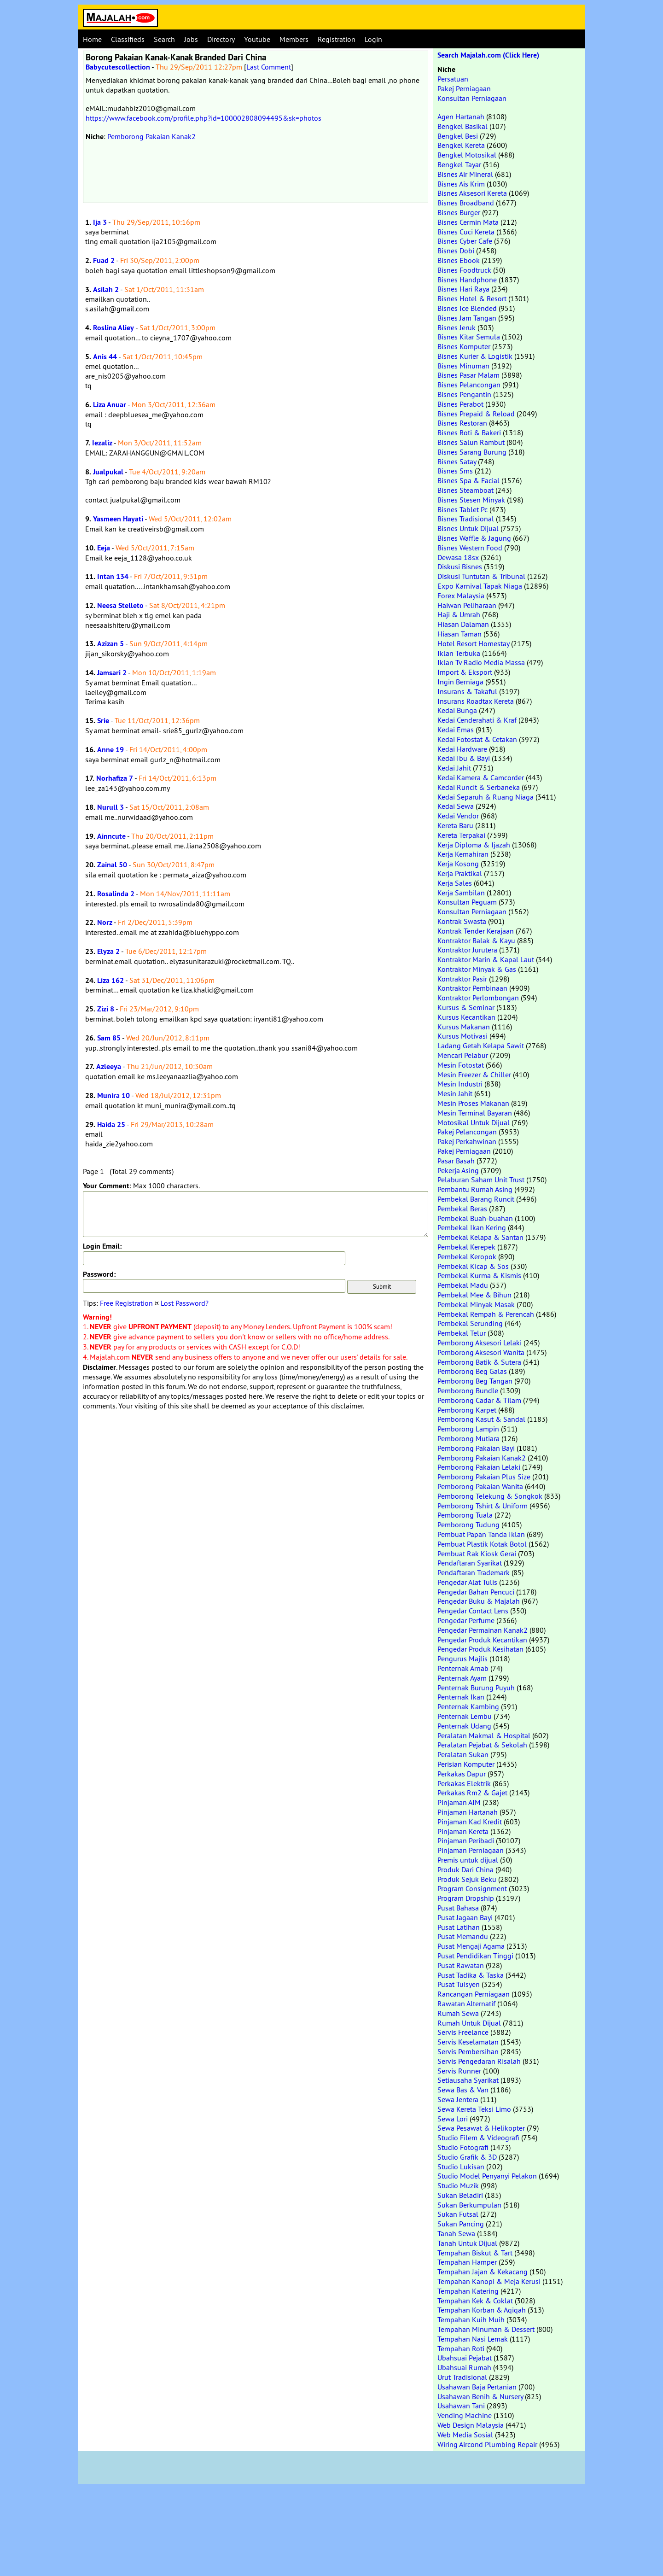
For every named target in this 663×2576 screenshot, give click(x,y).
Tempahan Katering (468, 2291)
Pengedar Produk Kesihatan (480, 1648)
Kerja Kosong (458, 863)
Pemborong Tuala (465, 1514)
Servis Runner (459, 2070)
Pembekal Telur (461, 1333)
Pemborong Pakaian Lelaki (478, 1467)
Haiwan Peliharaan (466, 605)
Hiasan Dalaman (463, 624)
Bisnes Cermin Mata (468, 222)
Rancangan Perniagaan (473, 1993)
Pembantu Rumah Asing (474, 1189)
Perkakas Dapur (461, 1773)
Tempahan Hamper (467, 2261)
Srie (103, 720)
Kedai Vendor (458, 815)
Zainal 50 (112, 865)
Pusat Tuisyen (458, 1984)
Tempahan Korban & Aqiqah (481, 2309)
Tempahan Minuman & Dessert (486, 2329)
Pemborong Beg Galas (472, 1371)
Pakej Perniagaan (464, 88)
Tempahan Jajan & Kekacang (482, 2271)
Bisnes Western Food (469, 547)
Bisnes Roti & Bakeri (469, 432)
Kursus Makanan (463, 1026)
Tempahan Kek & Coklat (475, 2300)
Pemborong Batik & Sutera (479, 1362)
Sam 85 (109, 1038)
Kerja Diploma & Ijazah (473, 844)
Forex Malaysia (460, 595)
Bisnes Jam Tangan (466, 317)
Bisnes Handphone (467, 279)
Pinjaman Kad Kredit (469, 1821)
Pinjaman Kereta (463, 1831)
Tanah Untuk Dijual (467, 2243)
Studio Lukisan (460, 2166)
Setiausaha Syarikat (468, 2080)
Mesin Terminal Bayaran (474, 1112)
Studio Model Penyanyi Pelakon (487, 2175)
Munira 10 (113, 1095)
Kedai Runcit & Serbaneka (478, 787)
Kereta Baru (455, 825)
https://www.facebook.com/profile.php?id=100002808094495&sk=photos (203, 118)
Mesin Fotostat (460, 1064)
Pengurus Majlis (462, 1658)
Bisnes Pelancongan (468, 384)
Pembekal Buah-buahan (475, 1218)
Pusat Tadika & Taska (470, 1975)
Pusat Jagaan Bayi (465, 1917)
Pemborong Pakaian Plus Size (483, 1476)
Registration (336, 39)
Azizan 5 (110, 643)
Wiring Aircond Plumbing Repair (487, 2444)
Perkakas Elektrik (464, 1783)
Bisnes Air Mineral (465, 174)
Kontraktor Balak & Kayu (476, 940)
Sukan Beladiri (460, 2195)
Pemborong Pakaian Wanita (480, 1486)
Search (164, 39)
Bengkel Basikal (462, 126)
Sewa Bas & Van (463, 2089)
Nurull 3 (110, 807)
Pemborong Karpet (466, 1409)
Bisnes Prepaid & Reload (476, 413)
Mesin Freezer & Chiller (474, 1074)
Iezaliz (102, 443)
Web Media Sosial (465, 2434)
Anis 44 (105, 357)
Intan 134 (112, 576)
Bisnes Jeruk (456, 327)
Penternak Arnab (463, 1668)
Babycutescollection (118, 67)
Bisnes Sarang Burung (471, 451)
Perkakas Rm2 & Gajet (472, 1792)
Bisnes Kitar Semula (468, 336)
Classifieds (128, 39)
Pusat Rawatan (460, 1965)
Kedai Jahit (454, 767)
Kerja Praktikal (459, 873)
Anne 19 (110, 749)
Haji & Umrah (458, 614)
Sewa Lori (452, 2118)
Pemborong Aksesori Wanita (480, 1352)
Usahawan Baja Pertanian (477, 2386)
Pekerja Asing (458, 1170)
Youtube (257, 39)
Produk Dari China (465, 1869)
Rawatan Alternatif (466, 2003)
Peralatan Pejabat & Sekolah (482, 1744)
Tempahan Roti (460, 2348)
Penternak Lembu (464, 1716)
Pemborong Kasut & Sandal (481, 1419)
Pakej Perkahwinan (466, 1141)
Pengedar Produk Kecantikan (482, 1639)
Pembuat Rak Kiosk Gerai (476, 1553)
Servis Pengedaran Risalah (479, 2061)
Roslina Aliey (113, 328)
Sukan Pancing (460, 2223)
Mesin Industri (460, 1083)
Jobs (191, 39)
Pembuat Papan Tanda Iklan (481, 1534)
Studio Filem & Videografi (478, 2137)
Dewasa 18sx (458, 557)
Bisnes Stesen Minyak (471, 499)
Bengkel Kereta (461, 145)
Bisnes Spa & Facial (468, 480)
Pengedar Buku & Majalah (478, 1601)
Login (373, 39)
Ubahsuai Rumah (464, 2367)
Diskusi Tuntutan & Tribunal (481, 576)
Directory (221, 39)
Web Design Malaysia (470, 2425)
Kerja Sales (454, 883)
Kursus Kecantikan (466, 1017)
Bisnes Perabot (460, 404)
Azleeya (108, 1066)
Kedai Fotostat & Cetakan (477, 739)
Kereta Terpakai (461, 835)
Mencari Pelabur (462, 1055)
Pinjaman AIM (459, 1802)
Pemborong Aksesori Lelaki (479, 1342)
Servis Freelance (463, 2032)
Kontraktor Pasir (462, 978)
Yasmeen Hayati (118, 519)
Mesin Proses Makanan (473, 1103)
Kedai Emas (455, 729)
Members (293, 39)
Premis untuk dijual (467, 1859)
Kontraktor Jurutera (467, 949)
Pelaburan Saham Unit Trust (480, 1179)
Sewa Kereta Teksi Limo (474, 2109)
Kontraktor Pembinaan (472, 988)
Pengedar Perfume (465, 1620)
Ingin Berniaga (460, 681)
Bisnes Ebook (458, 260)
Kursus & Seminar (465, 1007)
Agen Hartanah (460, 116)
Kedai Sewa (455, 806)
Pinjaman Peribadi (465, 1840)
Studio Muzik (458, 2185)
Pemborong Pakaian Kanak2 (151, 136)
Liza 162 (110, 980)
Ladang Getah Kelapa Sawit (480, 1045)
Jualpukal (108, 472)
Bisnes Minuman (463, 365)
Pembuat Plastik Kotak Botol (482, 1543)
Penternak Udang (464, 1725)
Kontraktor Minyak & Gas (476, 969)
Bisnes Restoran (462, 422)
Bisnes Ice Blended (467, 308)
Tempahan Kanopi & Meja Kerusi (489, 2281)
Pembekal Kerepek (466, 1246)
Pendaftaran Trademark (473, 1572)
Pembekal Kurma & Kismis (479, 1275)
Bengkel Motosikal (466, 154)
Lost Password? (185, 1303)
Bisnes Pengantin (464, 394)
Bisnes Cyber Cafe (464, 240)
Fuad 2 (104, 260)
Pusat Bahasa (458, 1907)
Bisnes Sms (455, 470)
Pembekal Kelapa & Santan (480, 1237)
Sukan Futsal (457, 2214)
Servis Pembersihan (468, 2051)
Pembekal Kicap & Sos (473, 1266)
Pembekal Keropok (466, 1256)
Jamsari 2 (112, 673)
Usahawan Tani (461, 2405)
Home (92, 39)
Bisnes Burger (458, 212)
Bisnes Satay (456, 461)
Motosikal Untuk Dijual (473, 1122)
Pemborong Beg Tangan (474, 1380)
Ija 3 (100, 222)
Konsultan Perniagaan (471, 98)
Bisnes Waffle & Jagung (474, 538)
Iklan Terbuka (458, 653)
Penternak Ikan (460, 1696)
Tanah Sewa (456, 2233)
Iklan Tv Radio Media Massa (481, 662)
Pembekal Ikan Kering (471, 1227)
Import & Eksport (464, 672)
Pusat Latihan (458, 1927)
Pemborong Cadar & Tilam (479, 1400)
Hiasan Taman (459, 633)
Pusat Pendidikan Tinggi (475, 1955)
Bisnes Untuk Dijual (468, 528)
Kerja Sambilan (461, 892)
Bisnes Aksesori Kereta (472, 193)
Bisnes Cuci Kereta (465, 231)
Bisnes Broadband (465, 202)
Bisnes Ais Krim (461, 183)
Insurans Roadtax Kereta (475, 701)
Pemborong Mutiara (468, 1438)
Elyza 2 (108, 951)
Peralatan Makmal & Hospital (483, 1735)
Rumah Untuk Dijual (469, 2022)
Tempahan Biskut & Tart (474, 2252)
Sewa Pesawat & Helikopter (481, 2127)
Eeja (103, 548)
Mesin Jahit (454, 1093)
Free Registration (126, 1303)
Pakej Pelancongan (467, 1131)
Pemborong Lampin (468, 1428)
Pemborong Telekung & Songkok (489, 1496)
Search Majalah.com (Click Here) (488, 55)
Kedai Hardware (462, 749)
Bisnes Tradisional (465, 518)
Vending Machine (464, 2415)
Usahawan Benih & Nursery (480, 2396)
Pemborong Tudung (468, 1524)
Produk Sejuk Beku (466, 1879)
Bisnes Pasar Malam (468, 375)
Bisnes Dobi (455, 250)
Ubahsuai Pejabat (464, 2357)
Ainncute (111, 836)
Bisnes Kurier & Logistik (474, 356)
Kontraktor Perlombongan (478, 997)
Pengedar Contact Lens (472, 1610)
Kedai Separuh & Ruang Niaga (485, 796)
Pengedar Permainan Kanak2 (482, 1630)
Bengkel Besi (457, 135)
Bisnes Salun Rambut (471, 442)
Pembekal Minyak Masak (476, 1304)
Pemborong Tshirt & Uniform (482, 1505)
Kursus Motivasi (462, 1035)
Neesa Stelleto (120, 605)
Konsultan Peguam (467, 901)
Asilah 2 (106, 289)
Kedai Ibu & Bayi (463, 758)
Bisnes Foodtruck (464, 270)
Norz (104, 922)
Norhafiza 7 (114, 778)
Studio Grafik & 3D (467, 2156)
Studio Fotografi (463, 2147)
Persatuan (452, 78)
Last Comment (268, 66)
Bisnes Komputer (463, 346)
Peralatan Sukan (463, 1754)
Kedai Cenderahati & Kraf (477, 719)
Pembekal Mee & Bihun (474, 1294)
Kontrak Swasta (461, 921)
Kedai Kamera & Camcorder (480, 777)
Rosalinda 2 (115, 894)
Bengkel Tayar (459, 164)
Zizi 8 (105, 1009)
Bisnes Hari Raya (463, 288)
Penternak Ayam (462, 1677)
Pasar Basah (456, 1160)
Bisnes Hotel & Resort (471, 298)
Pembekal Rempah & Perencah (485, 1314)
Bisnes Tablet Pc (462, 509)
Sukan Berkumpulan (469, 2204)
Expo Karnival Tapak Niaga (479, 585)
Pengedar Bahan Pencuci (475, 1591)
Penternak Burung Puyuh (476, 1687)
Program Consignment (472, 1888)
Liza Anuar (109, 404)
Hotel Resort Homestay (473, 643)
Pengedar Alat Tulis (467, 1582)
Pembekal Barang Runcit (475, 1198)
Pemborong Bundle (467, 1390)
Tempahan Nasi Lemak (472, 2338)
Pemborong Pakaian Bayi (476, 1448)
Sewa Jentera (457, 2099)
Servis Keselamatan (468, 2041)
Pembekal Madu (462, 1285)
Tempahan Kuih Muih (471, 2319)
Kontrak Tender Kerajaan (475, 930)
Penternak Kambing (468, 1706)
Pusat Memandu (462, 1936)
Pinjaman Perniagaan (470, 1850)
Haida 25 (111, 1124)
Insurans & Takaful (467, 691)
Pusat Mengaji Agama (471, 1946)
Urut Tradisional (462, 2377)
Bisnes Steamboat (465, 490)
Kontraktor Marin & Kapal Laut (485, 959)
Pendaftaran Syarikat (469, 1562)
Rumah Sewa (458, 2013)
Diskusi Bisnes (459, 566)
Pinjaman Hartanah (467, 1812)
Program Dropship (465, 1898)
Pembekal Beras (462, 1208)
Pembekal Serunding (470, 1323)
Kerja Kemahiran (463, 854)
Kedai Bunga (457, 710)
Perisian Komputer (465, 1764)
